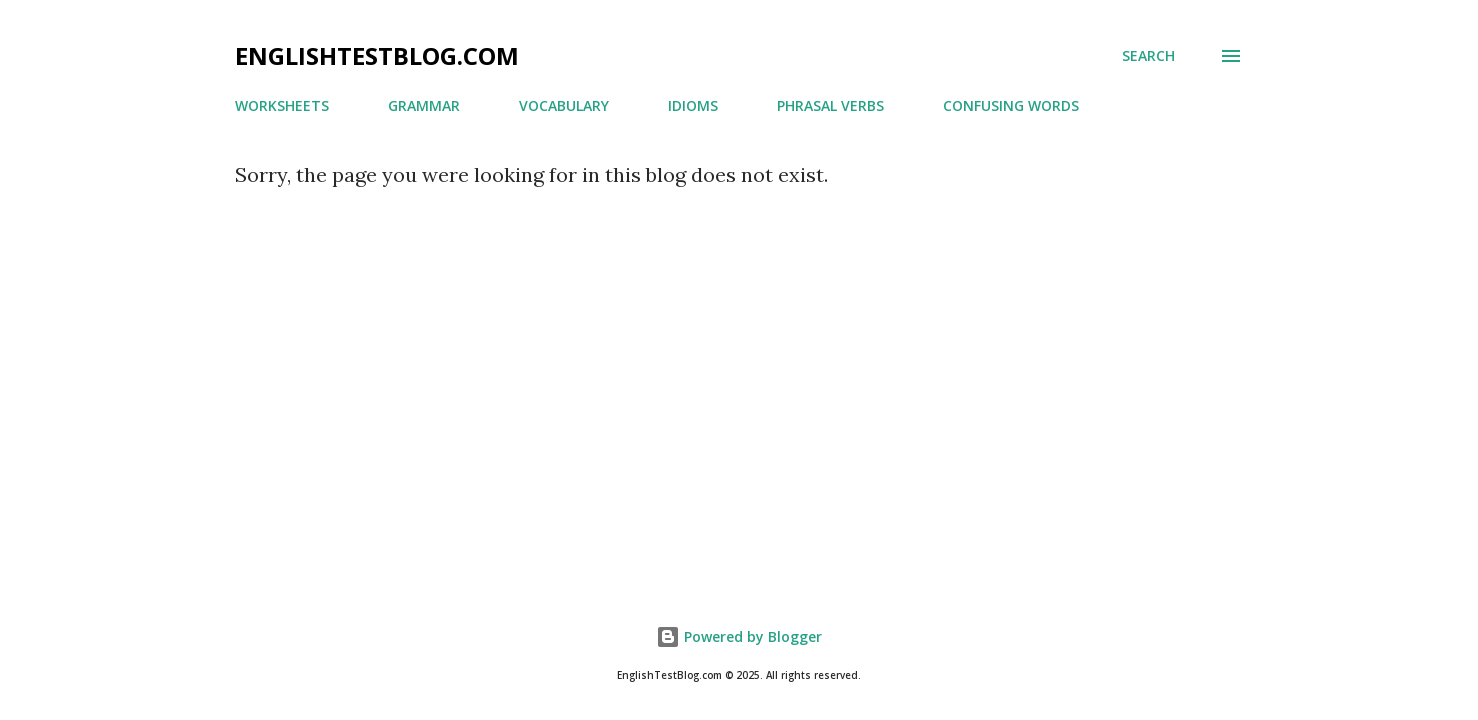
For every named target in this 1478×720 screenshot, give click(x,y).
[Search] (1148, 56)
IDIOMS (693, 105)
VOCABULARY (564, 105)
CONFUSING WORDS (1011, 105)
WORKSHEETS (282, 105)
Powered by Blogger (739, 636)
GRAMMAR (424, 105)
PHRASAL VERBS (830, 105)
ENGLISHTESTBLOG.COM (377, 55)
